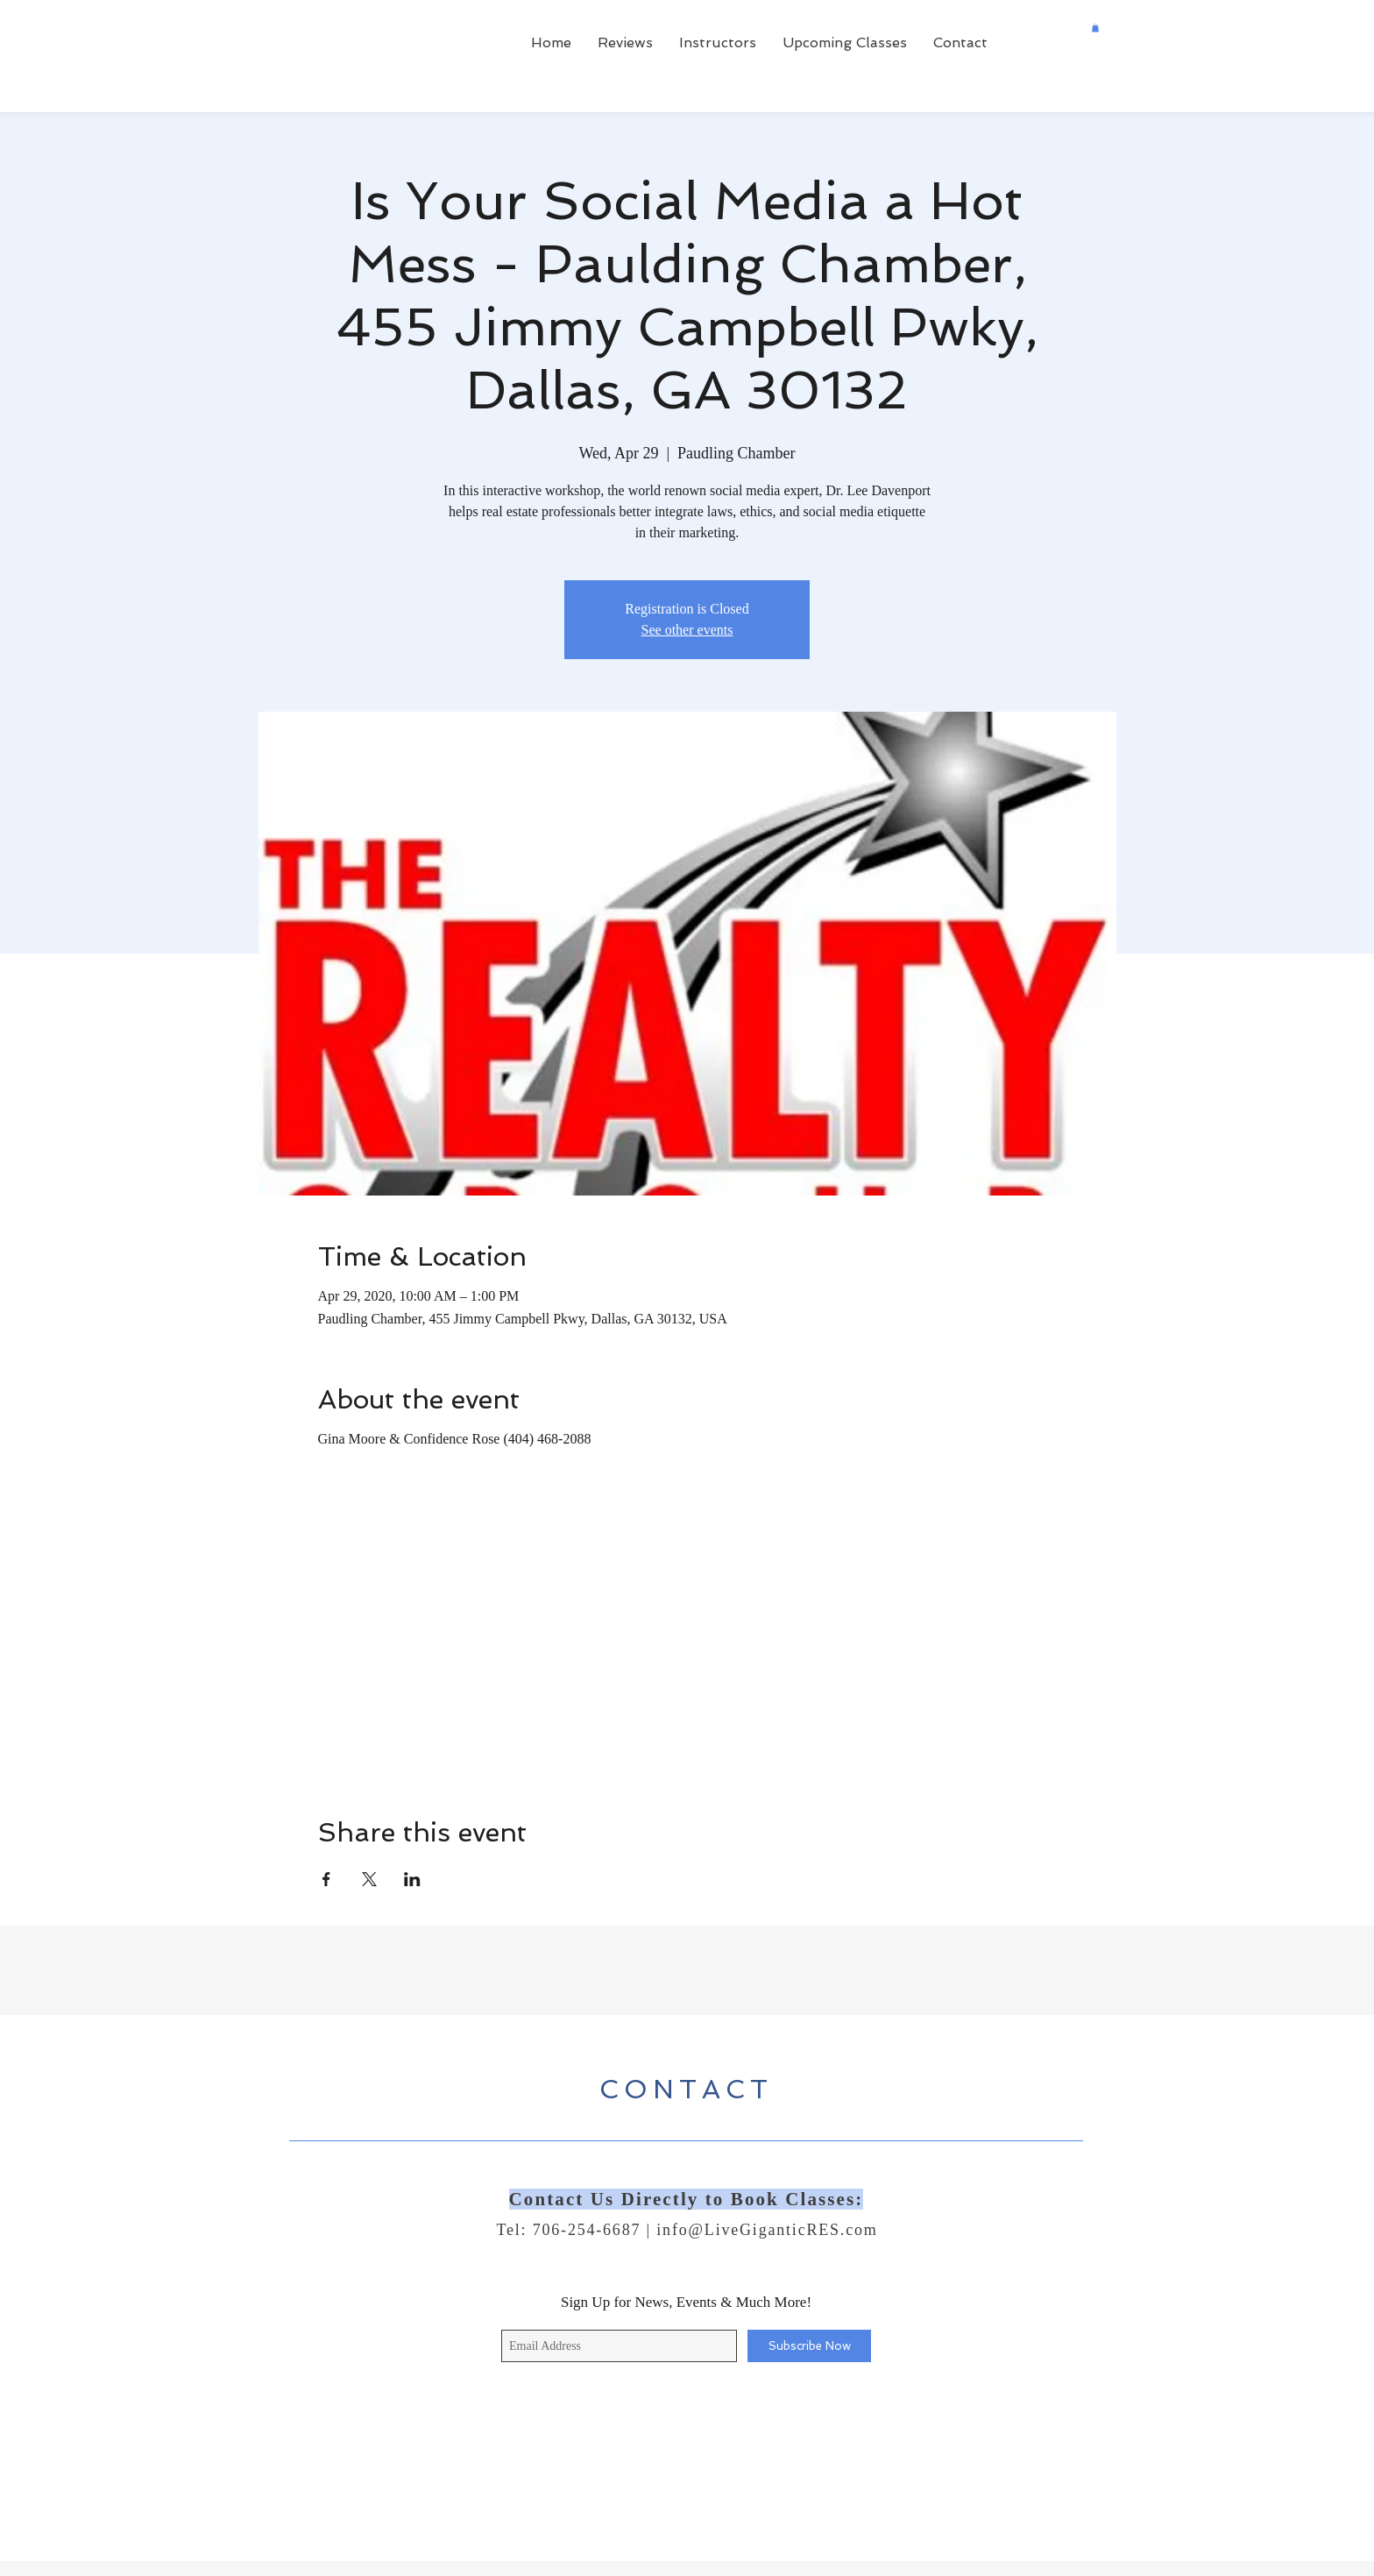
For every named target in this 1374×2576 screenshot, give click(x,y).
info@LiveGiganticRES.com (766, 2230)
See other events (687, 629)
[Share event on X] (369, 1879)
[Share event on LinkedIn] (412, 1879)
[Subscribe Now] (809, 2346)
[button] (1095, 28)
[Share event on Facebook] (326, 1879)
